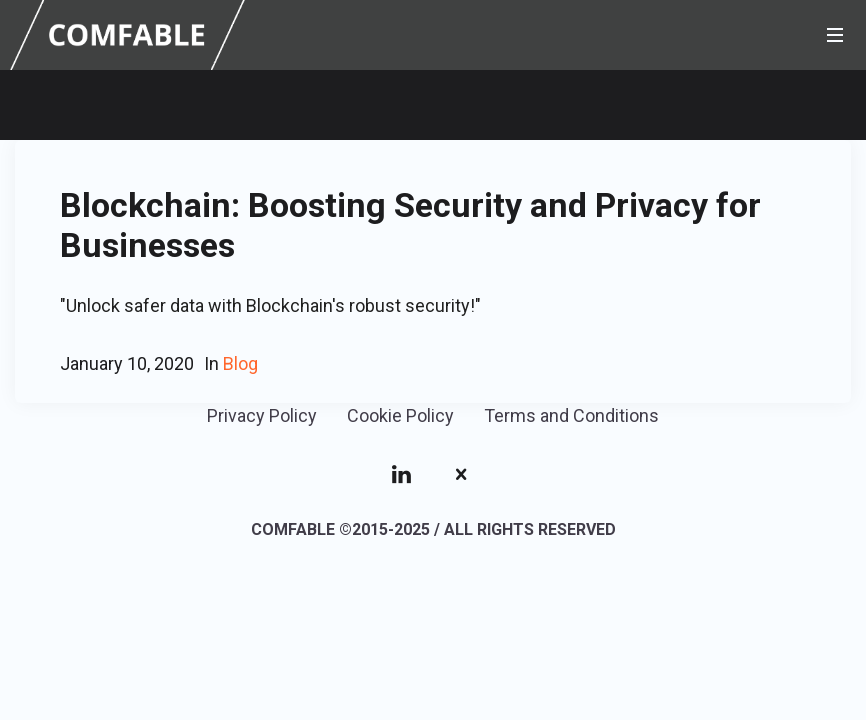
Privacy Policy (262, 415)
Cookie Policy (400, 415)
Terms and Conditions (571, 415)
